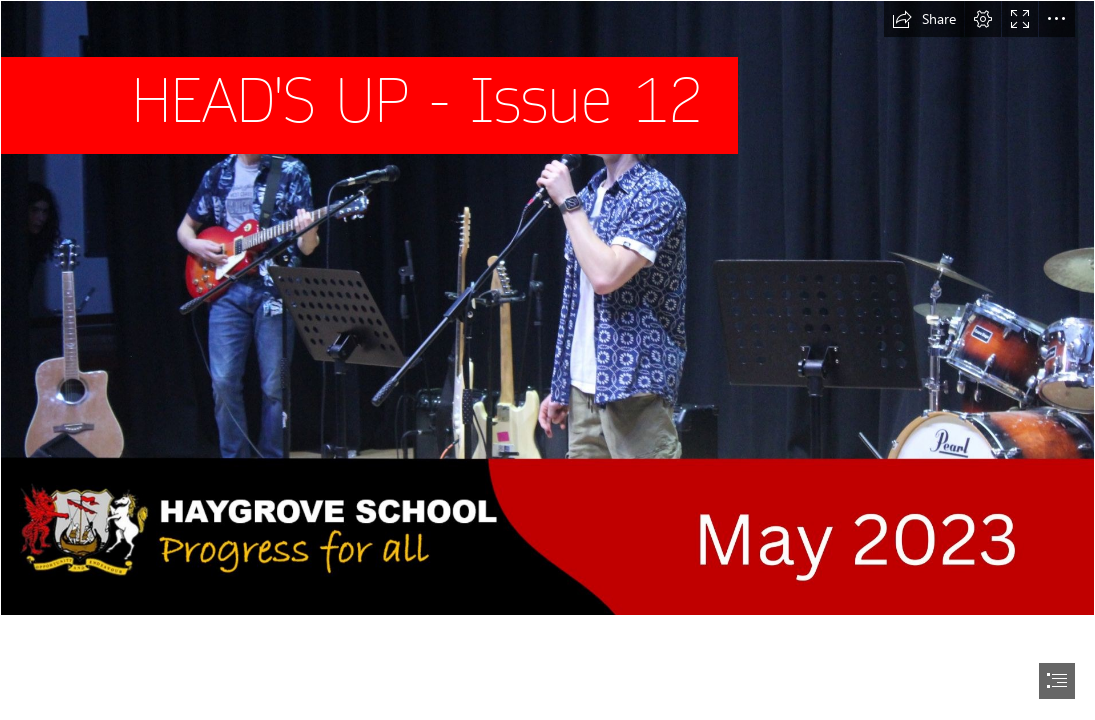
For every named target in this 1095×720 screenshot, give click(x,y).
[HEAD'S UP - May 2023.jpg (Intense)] (547, 308)
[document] (547, 360)
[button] (924, 19)
